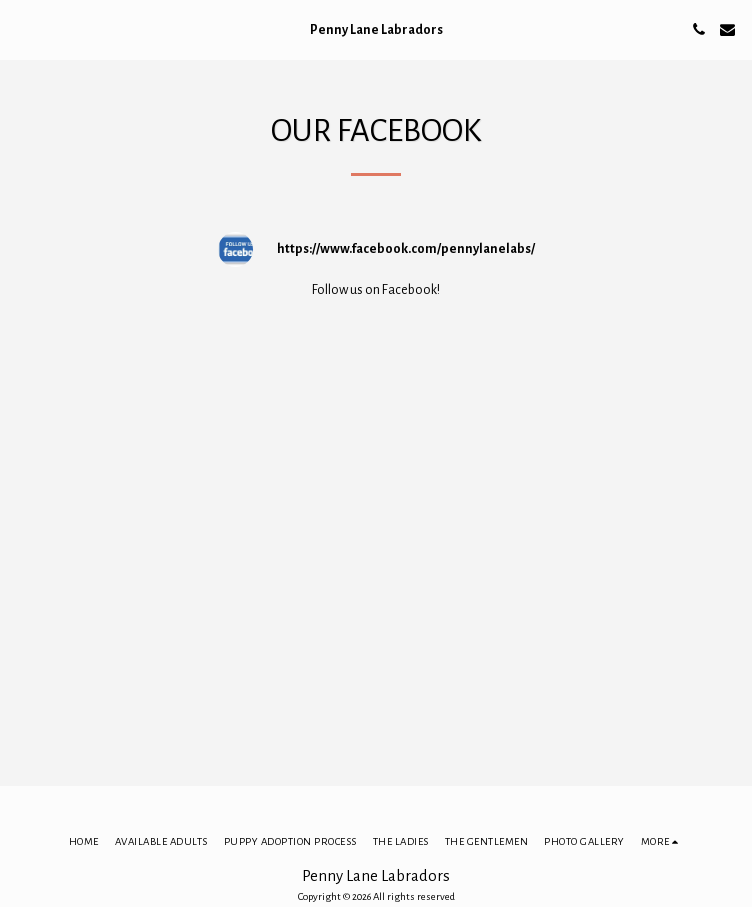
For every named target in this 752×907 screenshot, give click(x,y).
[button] (22, 29)
